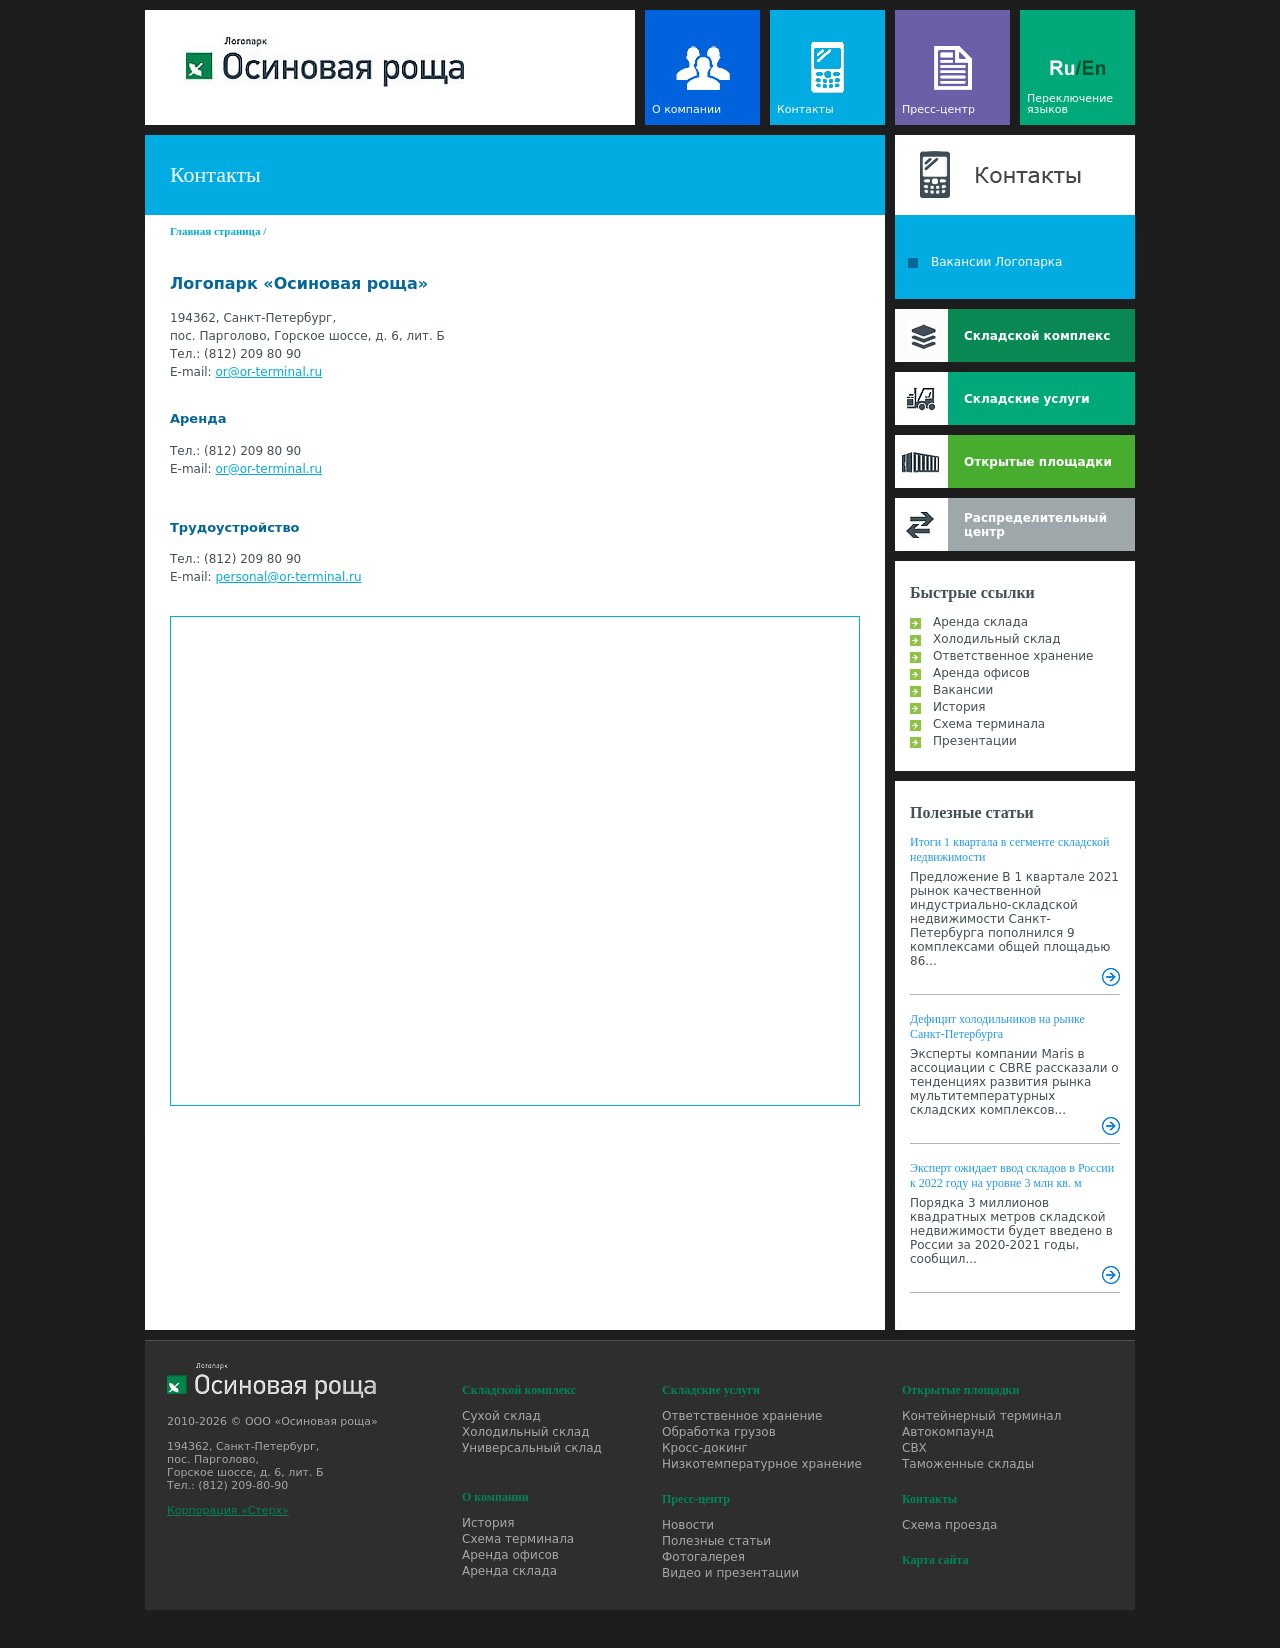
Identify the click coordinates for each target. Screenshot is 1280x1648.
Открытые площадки (1038, 462)
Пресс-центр (938, 109)
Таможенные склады (968, 1464)
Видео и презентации (730, 1573)
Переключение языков (1070, 104)
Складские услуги (1027, 399)
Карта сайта (935, 1560)
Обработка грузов (719, 1432)
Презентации (975, 741)
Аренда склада (980, 622)
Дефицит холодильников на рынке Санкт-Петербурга (997, 1026)
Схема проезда (949, 1525)
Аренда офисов (981, 673)
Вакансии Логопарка (996, 262)
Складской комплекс (1037, 336)
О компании (686, 109)
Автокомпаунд (948, 1432)
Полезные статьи (972, 812)
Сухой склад (501, 1416)
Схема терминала (989, 724)
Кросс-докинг (705, 1448)
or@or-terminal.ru (268, 372)
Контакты (805, 109)
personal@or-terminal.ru (288, 577)
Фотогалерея (703, 1557)
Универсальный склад (532, 1448)
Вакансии (963, 690)
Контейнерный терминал (981, 1416)
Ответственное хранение (1013, 656)
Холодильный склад (997, 639)
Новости (688, 1525)
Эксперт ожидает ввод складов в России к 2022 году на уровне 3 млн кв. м (1012, 1175)
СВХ (914, 1448)
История (959, 707)
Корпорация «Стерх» (228, 1510)
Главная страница (215, 231)
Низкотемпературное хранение (762, 1464)
